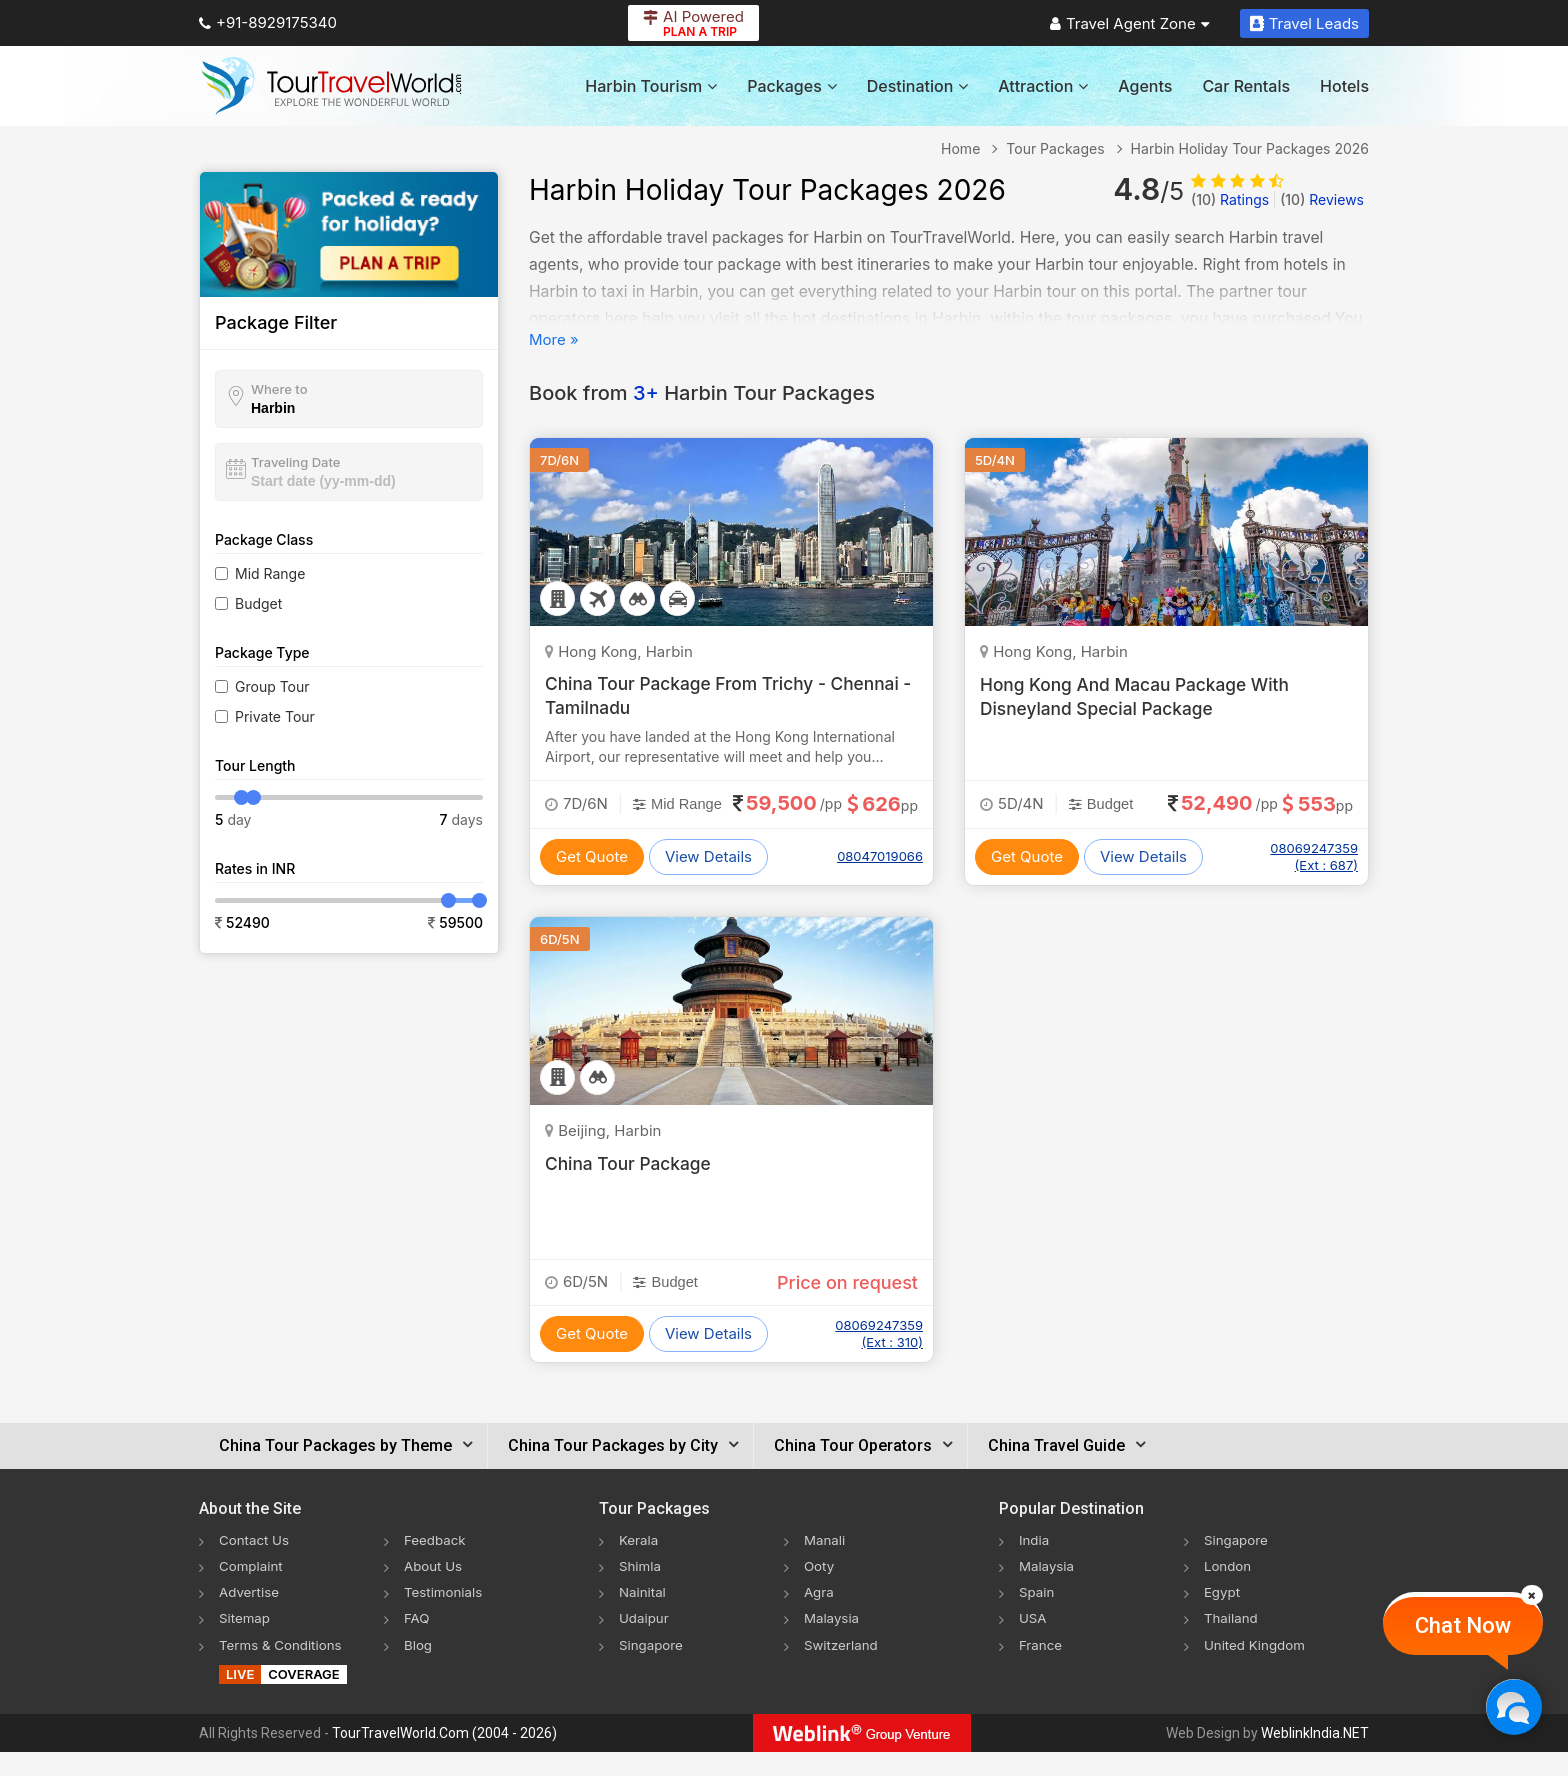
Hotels (1344, 86)
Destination (918, 86)
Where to (279, 389)
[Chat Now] (1513, 1706)
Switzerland (843, 1667)
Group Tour (272, 686)
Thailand (1232, 1641)
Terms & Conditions (283, 1667)
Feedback (436, 1563)
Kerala (639, 1563)
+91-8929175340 (268, 22)
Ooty (820, 1589)
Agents (1145, 86)
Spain (1037, 1615)
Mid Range (270, 573)
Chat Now (1463, 1625)
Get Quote (592, 880)
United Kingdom (1257, 1667)
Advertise (250, 1615)
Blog (419, 1667)
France (1041, 1667)
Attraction (1043, 86)
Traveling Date (295, 462)
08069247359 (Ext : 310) (879, 1357)
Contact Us (256, 1563)
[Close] (1532, 1595)
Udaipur (645, 1641)
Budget (258, 603)
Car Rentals (1246, 86)
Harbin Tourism (651, 86)
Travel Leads (1304, 23)
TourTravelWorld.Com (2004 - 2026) (444, 1757)
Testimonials (445, 1615)
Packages (791, 86)
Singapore (652, 1667)
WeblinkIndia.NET (1315, 1757)
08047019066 (880, 881)
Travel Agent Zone (1130, 23)
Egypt (1223, 1615)
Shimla (641, 1589)
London (1229, 1589)
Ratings (1230, 199)
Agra (819, 1615)
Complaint (252, 1589)
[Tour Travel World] (331, 86)
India (1035, 1563)
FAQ (417, 1641)
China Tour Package (631, 1187)
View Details (708, 880)
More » (554, 339)
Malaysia (833, 1641)
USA (1033, 1641)
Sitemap (246, 1641)
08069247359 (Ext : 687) (1314, 856)
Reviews (1322, 199)
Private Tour (275, 716)
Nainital (643, 1615)
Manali (825, 1563)
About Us (434, 1589)
